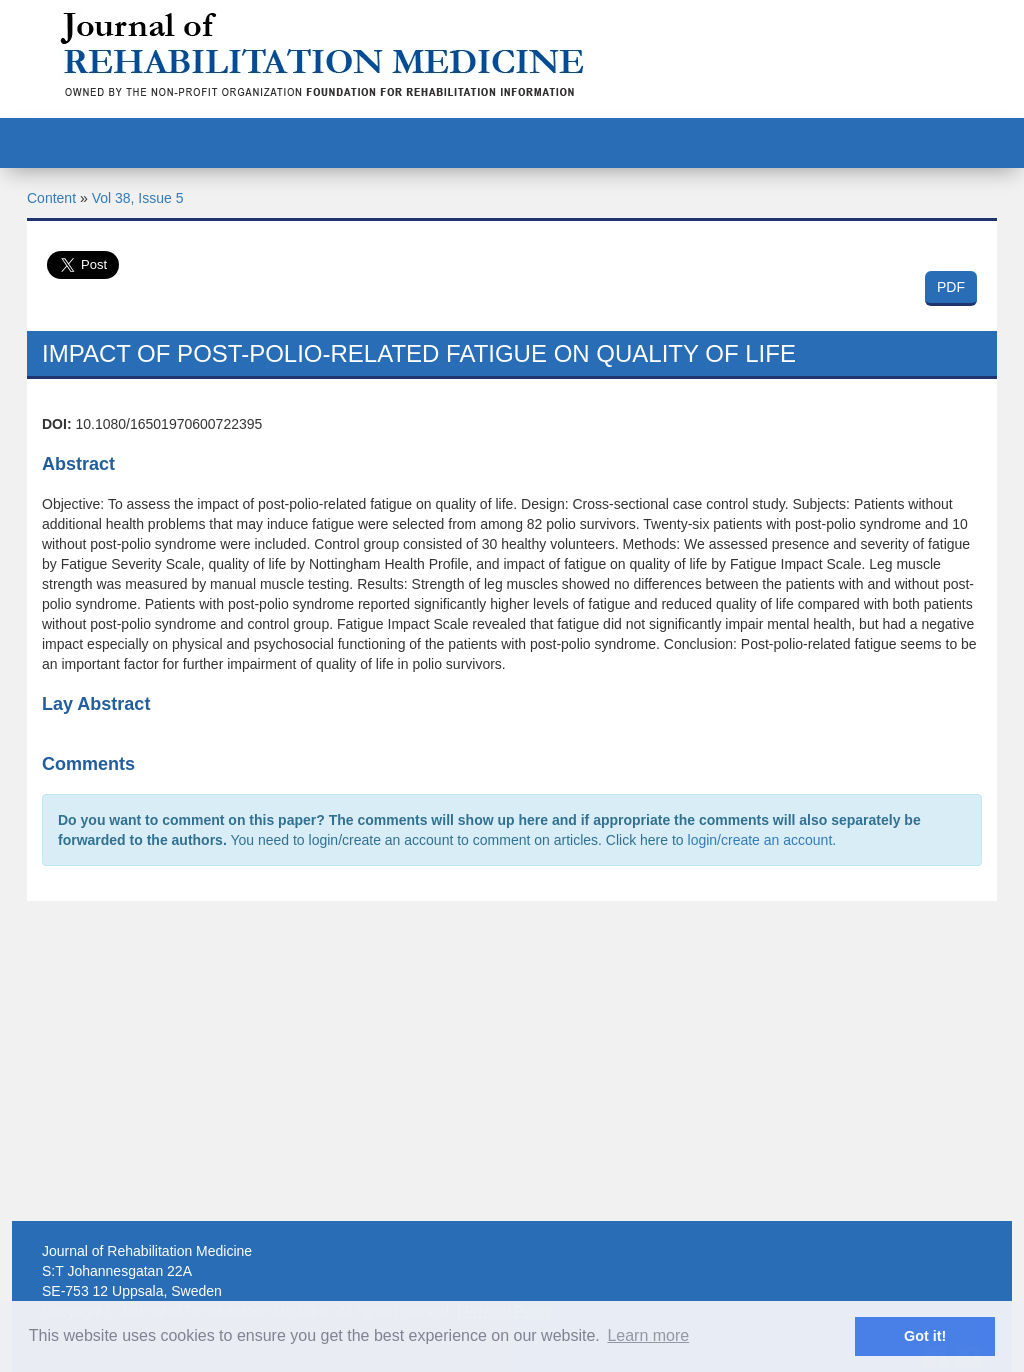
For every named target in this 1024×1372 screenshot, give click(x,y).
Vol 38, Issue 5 (138, 198)
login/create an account (760, 840)
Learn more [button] (648, 1335)
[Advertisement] (512, 1061)
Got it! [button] (925, 1336)
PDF (951, 287)
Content (51, 198)
